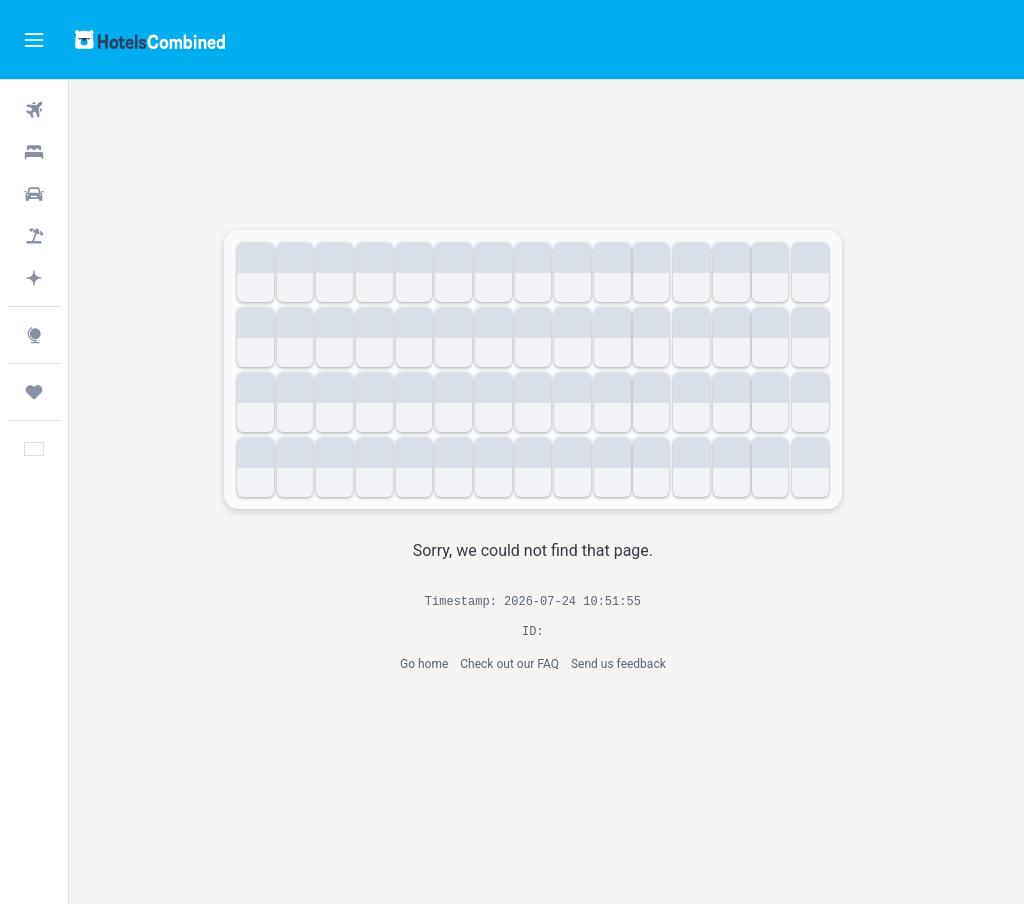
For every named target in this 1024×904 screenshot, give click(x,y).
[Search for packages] (34, 236)
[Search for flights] (34, 110)
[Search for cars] (34, 194)
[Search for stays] (34, 152)
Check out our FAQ (523, 664)
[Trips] (34, 392)
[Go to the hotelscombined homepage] (150, 39)
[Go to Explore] (34, 335)
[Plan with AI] (34, 278)
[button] (34, 40)
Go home (438, 664)
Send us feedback (632, 664)
